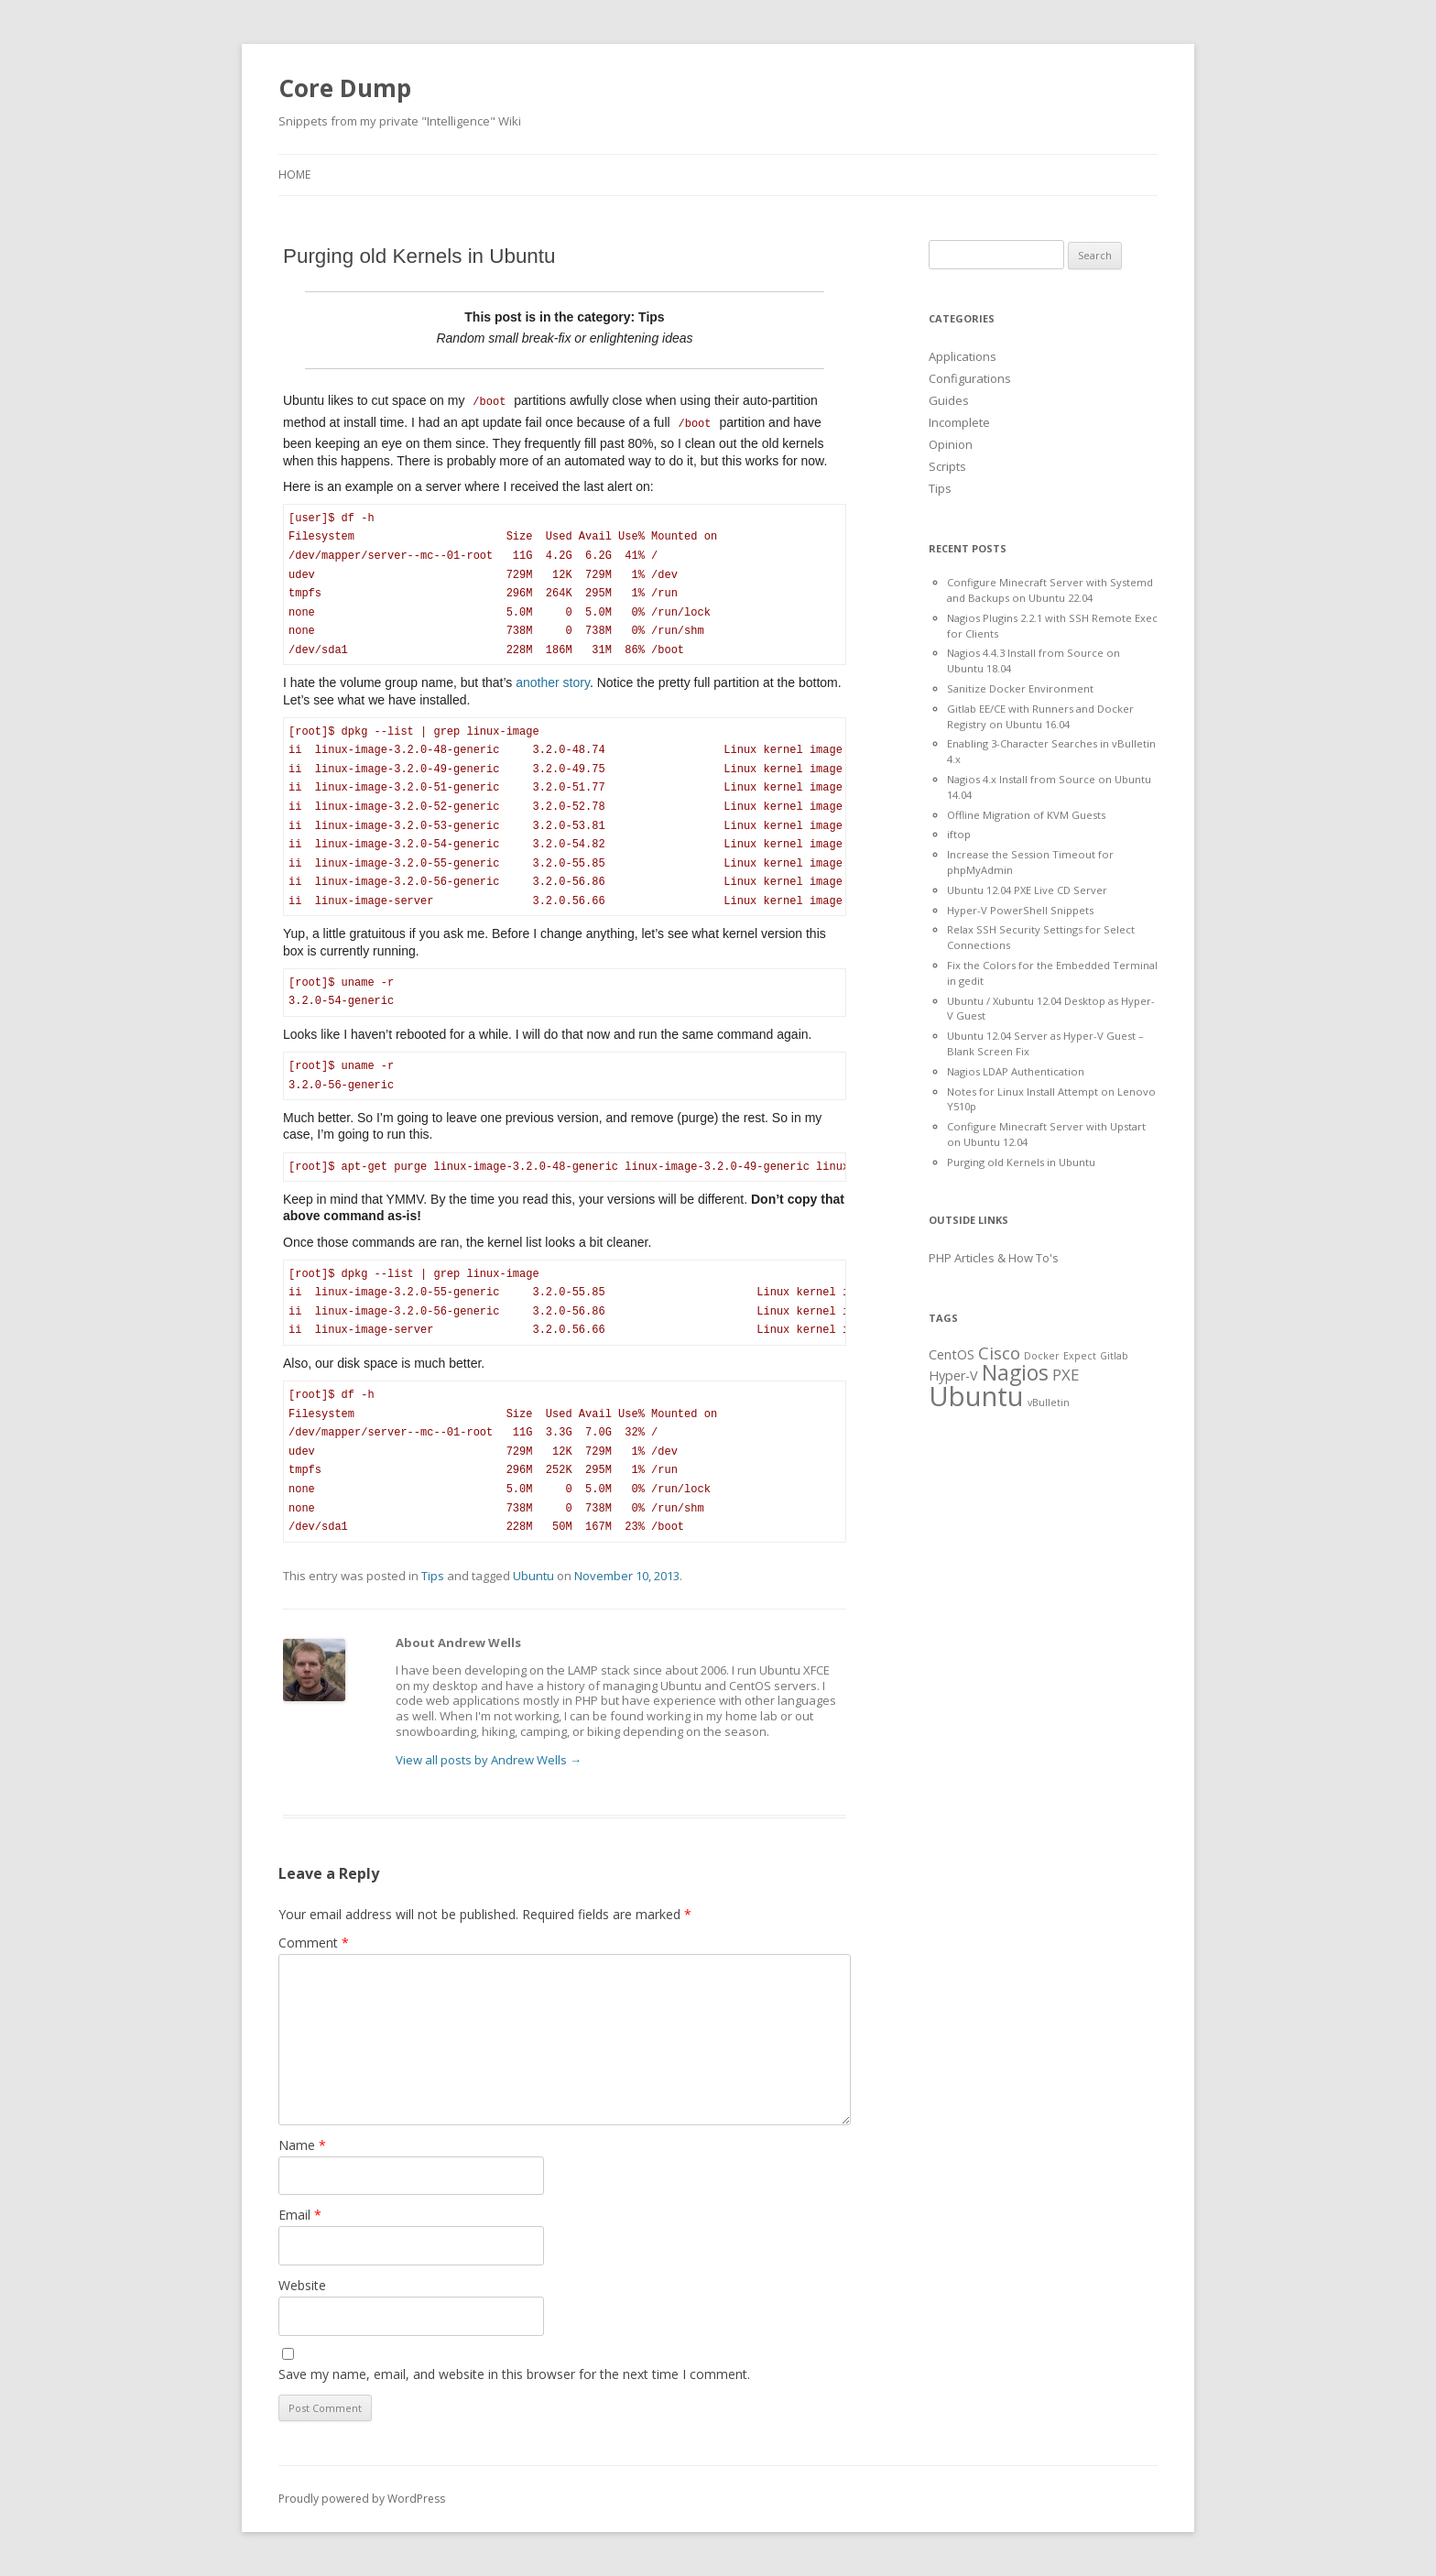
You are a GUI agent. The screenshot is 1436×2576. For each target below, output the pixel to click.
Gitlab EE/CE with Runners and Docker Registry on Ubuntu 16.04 (1040, 716)
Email (299, 2214)
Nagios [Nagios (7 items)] (1015, 1372)
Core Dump (344, 87)
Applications (962, 356)
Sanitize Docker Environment (1020, 688)
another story (553, 682)
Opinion (951, 444)
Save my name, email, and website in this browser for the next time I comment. (514, 2374)
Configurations (970, 378)
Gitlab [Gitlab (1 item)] (1114, 1355)
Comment (313, 1942)
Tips (432, 1575)
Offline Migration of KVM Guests (1026, 815)
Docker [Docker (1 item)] (1042, 1355)
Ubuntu (533, 1575)
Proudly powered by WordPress (361, 2498)
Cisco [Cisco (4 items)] (999, 1353)
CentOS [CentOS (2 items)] (951, 1354)
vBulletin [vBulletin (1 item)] (1049, 1402)
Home (294, 174)
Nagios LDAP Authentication (1015, 1071)
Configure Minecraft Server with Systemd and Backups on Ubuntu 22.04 (1050, 590)
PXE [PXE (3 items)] (1065, 1374)
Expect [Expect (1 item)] (1079, 1355)
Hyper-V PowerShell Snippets (1020, 910)
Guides (949, 400)
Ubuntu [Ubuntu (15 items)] (976, 1396)
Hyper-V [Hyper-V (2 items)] (953, 1375)
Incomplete (959, 422)
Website (302, 2285)
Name (302, 2145)
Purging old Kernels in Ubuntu (1021, 1162)
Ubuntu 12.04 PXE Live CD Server (1027, 890)
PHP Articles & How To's (994, 1258)
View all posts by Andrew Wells (489, 1760)
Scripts (947, 466)
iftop (959, 834)
